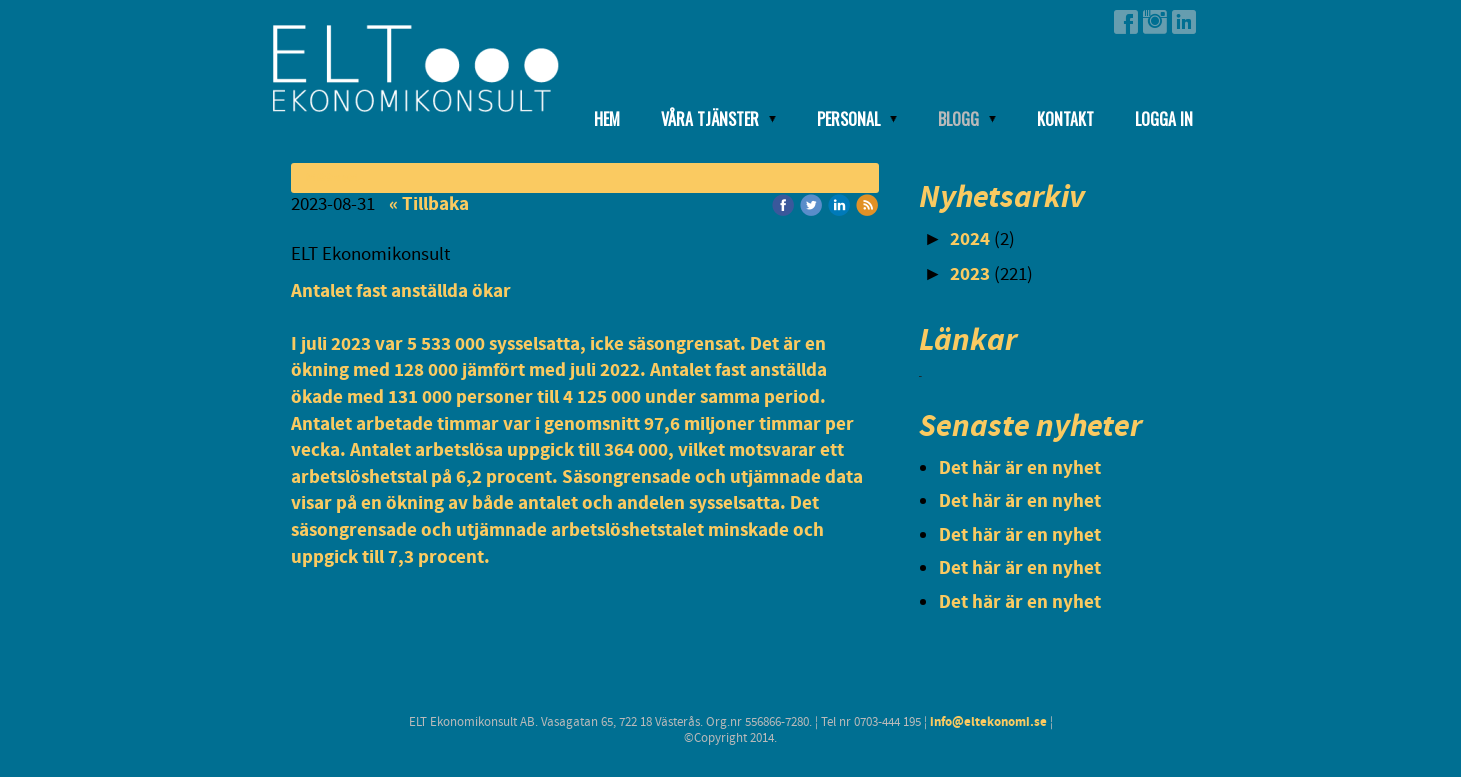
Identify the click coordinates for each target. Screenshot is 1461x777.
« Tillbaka (429, 204)
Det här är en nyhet (1020, 468)
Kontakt (1065, 119)
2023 (970, 274)
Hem (607, 119)
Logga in (1164, 119)
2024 (970, 239)
